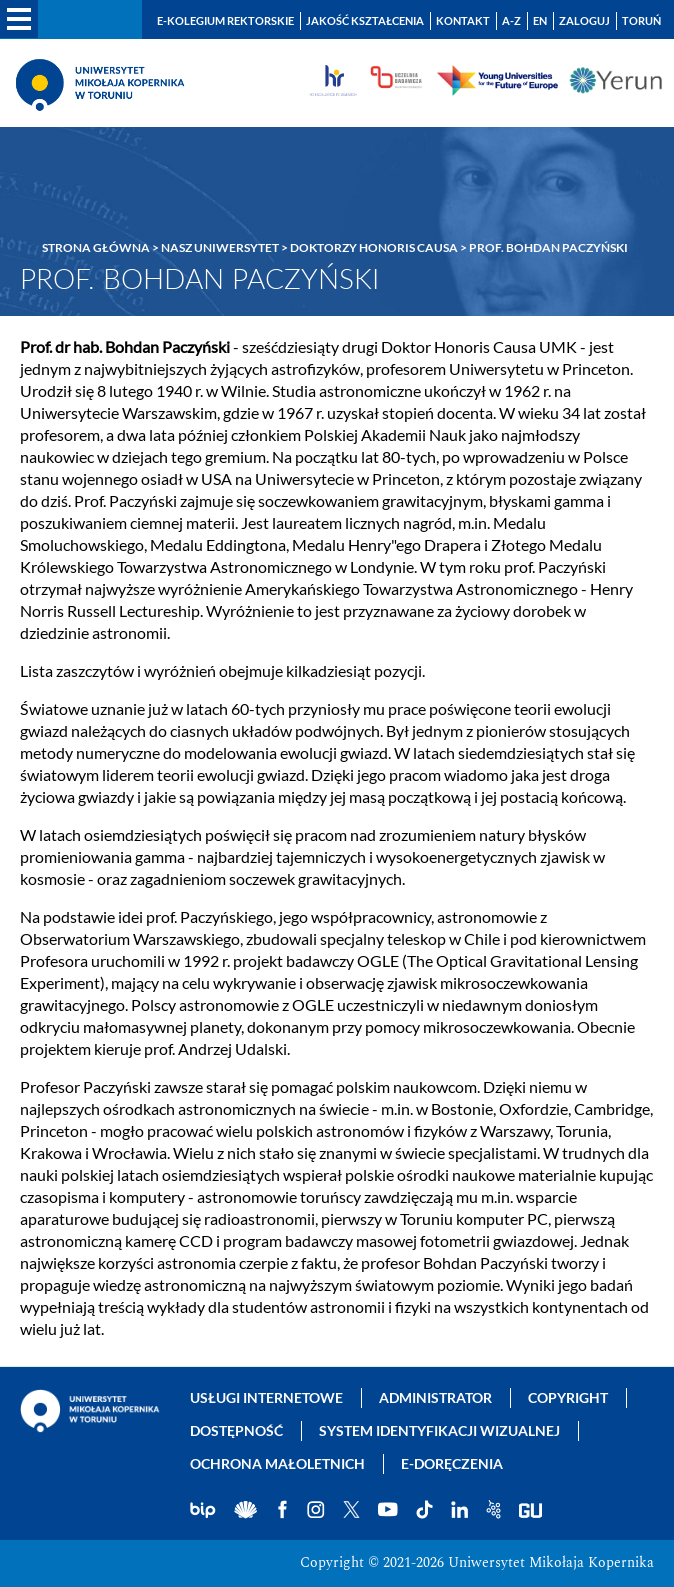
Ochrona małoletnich (277, 1463)
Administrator (435, 1397)
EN (540, 20)
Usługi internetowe (266, 1397)
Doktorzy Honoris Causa (374, 247)
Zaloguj (584, 20)
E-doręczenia (452, 1463)
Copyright (568, 1397)
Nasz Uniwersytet (220, 247)
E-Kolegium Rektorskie (225, 20)
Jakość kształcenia (365, 20)
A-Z (511, 20)
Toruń (641, 20)
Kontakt (463, 20)
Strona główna (96, 247)
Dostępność (236, 1430)
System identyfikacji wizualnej (439, 1430)
